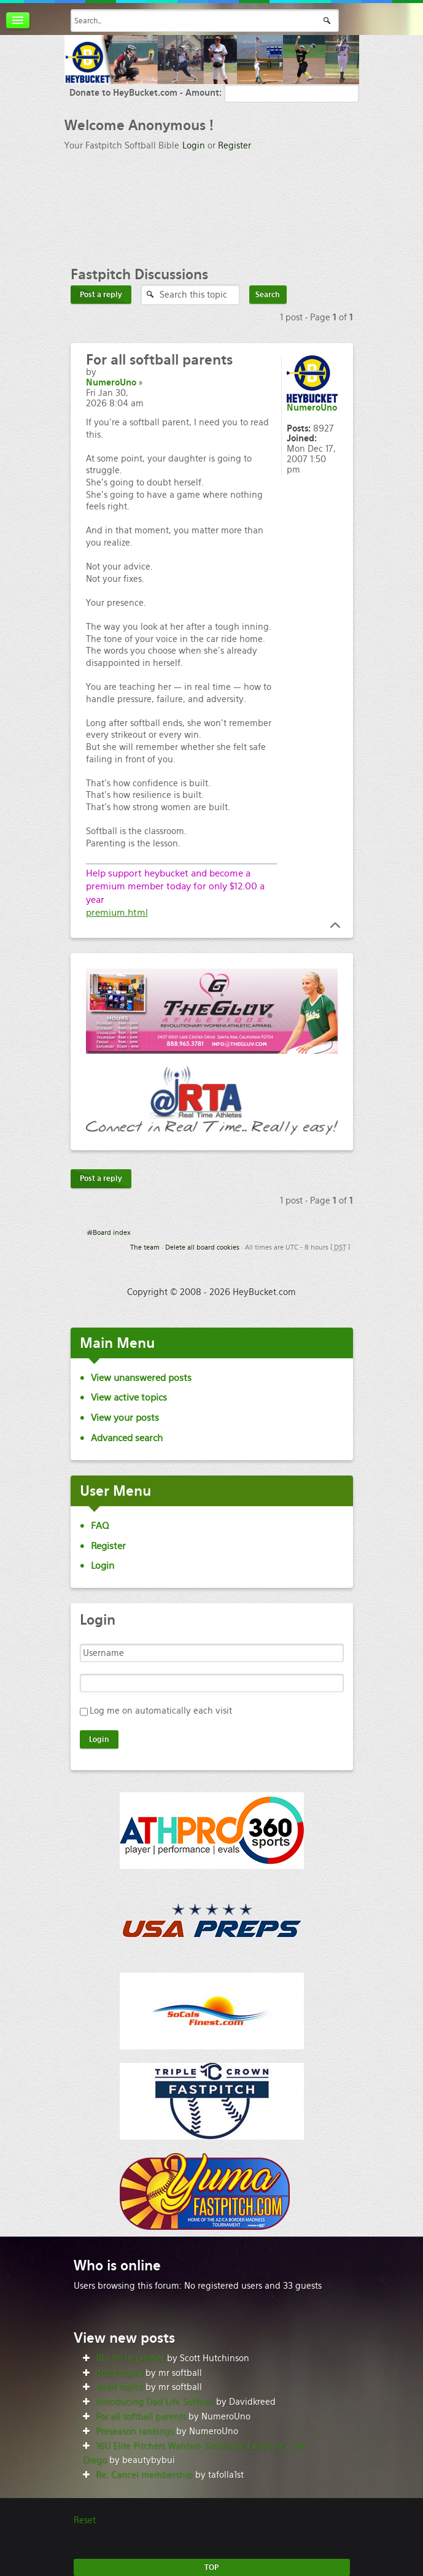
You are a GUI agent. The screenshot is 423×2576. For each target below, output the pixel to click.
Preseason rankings (135, 2431)
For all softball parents (141, 2416)
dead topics (119, 2373)
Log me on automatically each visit (161, 1710)
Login (193, 145)
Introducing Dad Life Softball (155, 2402)
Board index (112, 1232)
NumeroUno (111, 382)
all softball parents (159, 360)
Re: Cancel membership (144, 2475)
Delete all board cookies (202, 1247)
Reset (85, 2520)
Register (234, 145)
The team (145, 1247)
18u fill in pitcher (130, 2358)
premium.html (117, 912)
